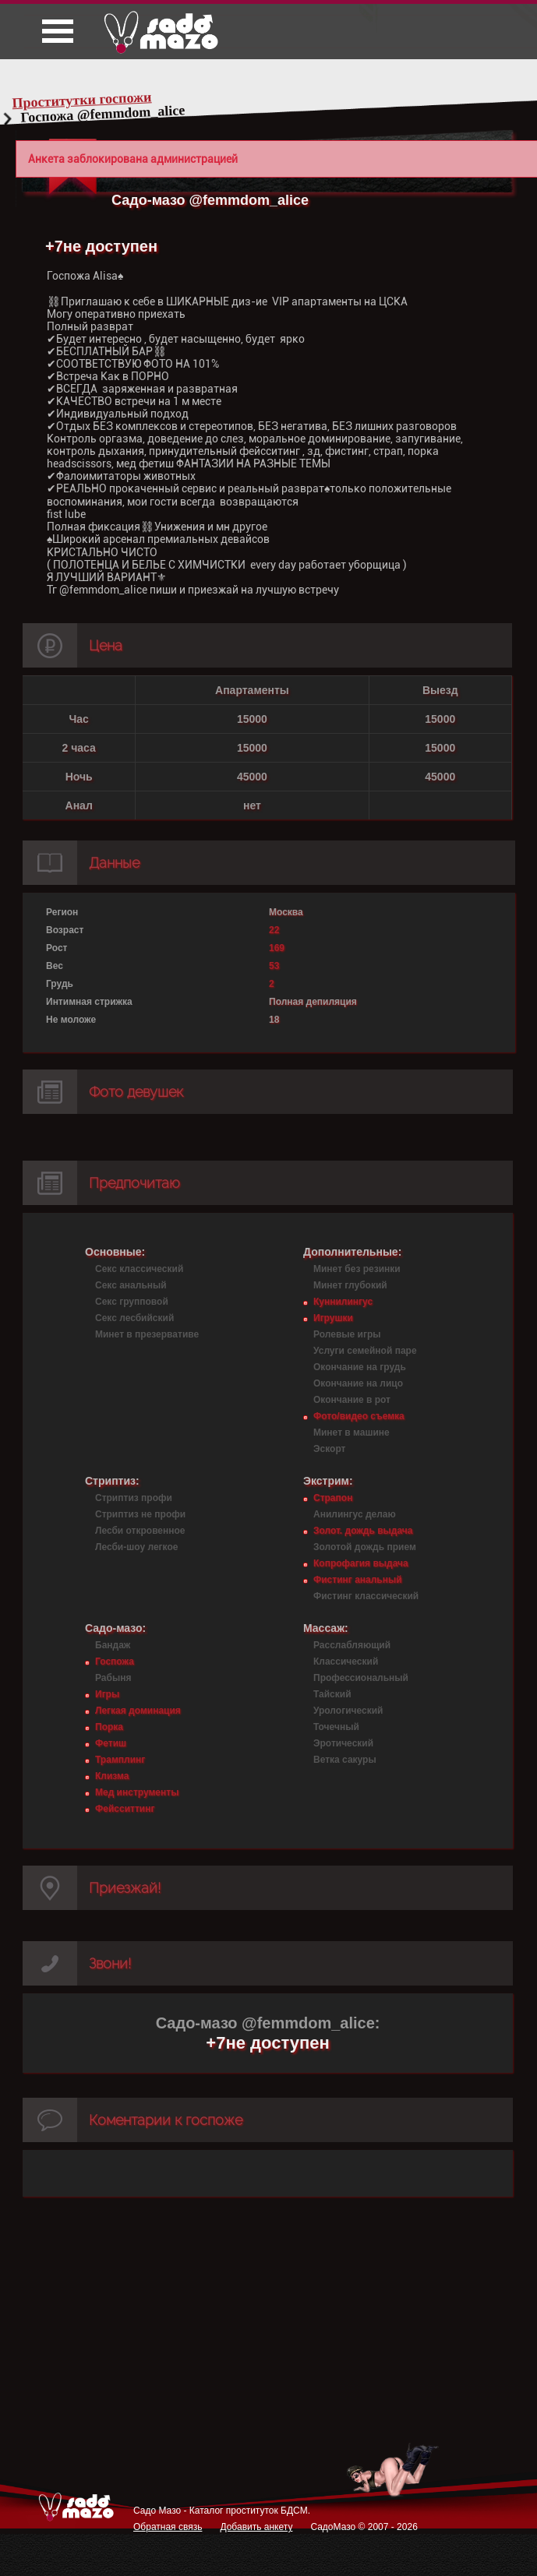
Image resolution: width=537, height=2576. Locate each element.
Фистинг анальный (357, 1579)
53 (274, 965)
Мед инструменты (136, 1792)
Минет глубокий (350, 1285)
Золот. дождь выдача (362, 1530)
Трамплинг (120, 1759)
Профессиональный (360, 1677)
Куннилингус (343, 1301)
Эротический (343, 1743)
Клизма (112, 1776)
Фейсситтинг (124, 1808)
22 (274, 930)
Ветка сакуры (344, 1759)
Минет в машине (351, 1432)
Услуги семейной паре (365, 1350)
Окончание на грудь (359, 1367)
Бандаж (112, 1645)
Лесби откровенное (140, 1530)
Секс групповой (131, 1301)
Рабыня (113, 1677)
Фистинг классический (366, 1596)
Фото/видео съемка (359, 1416)
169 (276, 948)
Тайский (332, 1694)
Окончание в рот (351, 1399)
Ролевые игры (346, 1334)
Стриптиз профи (133, 1497)
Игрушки (333, 1318)
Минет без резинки (357, 1268)
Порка (109, 1726)
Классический (345, 1661)
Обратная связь (167, 2526)
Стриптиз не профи (140, 1514)
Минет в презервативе (147, 1334)
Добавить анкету (256, 2526)
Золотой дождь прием (364, 1547)
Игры (107, 1694)
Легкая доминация (138, 1710)
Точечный (336, 1726)
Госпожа (114, 1661)
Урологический (348, 1710)
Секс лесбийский (134, 1318)
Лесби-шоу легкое (136, 1547)
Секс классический (139, 1268)
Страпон (332, 1497)
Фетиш (110, 1743)
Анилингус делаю (354, 1514)
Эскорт (329, 1448)
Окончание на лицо (358, 1383)
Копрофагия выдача (360, 1563)
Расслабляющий (351, 1645)
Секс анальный (131, 1285)
